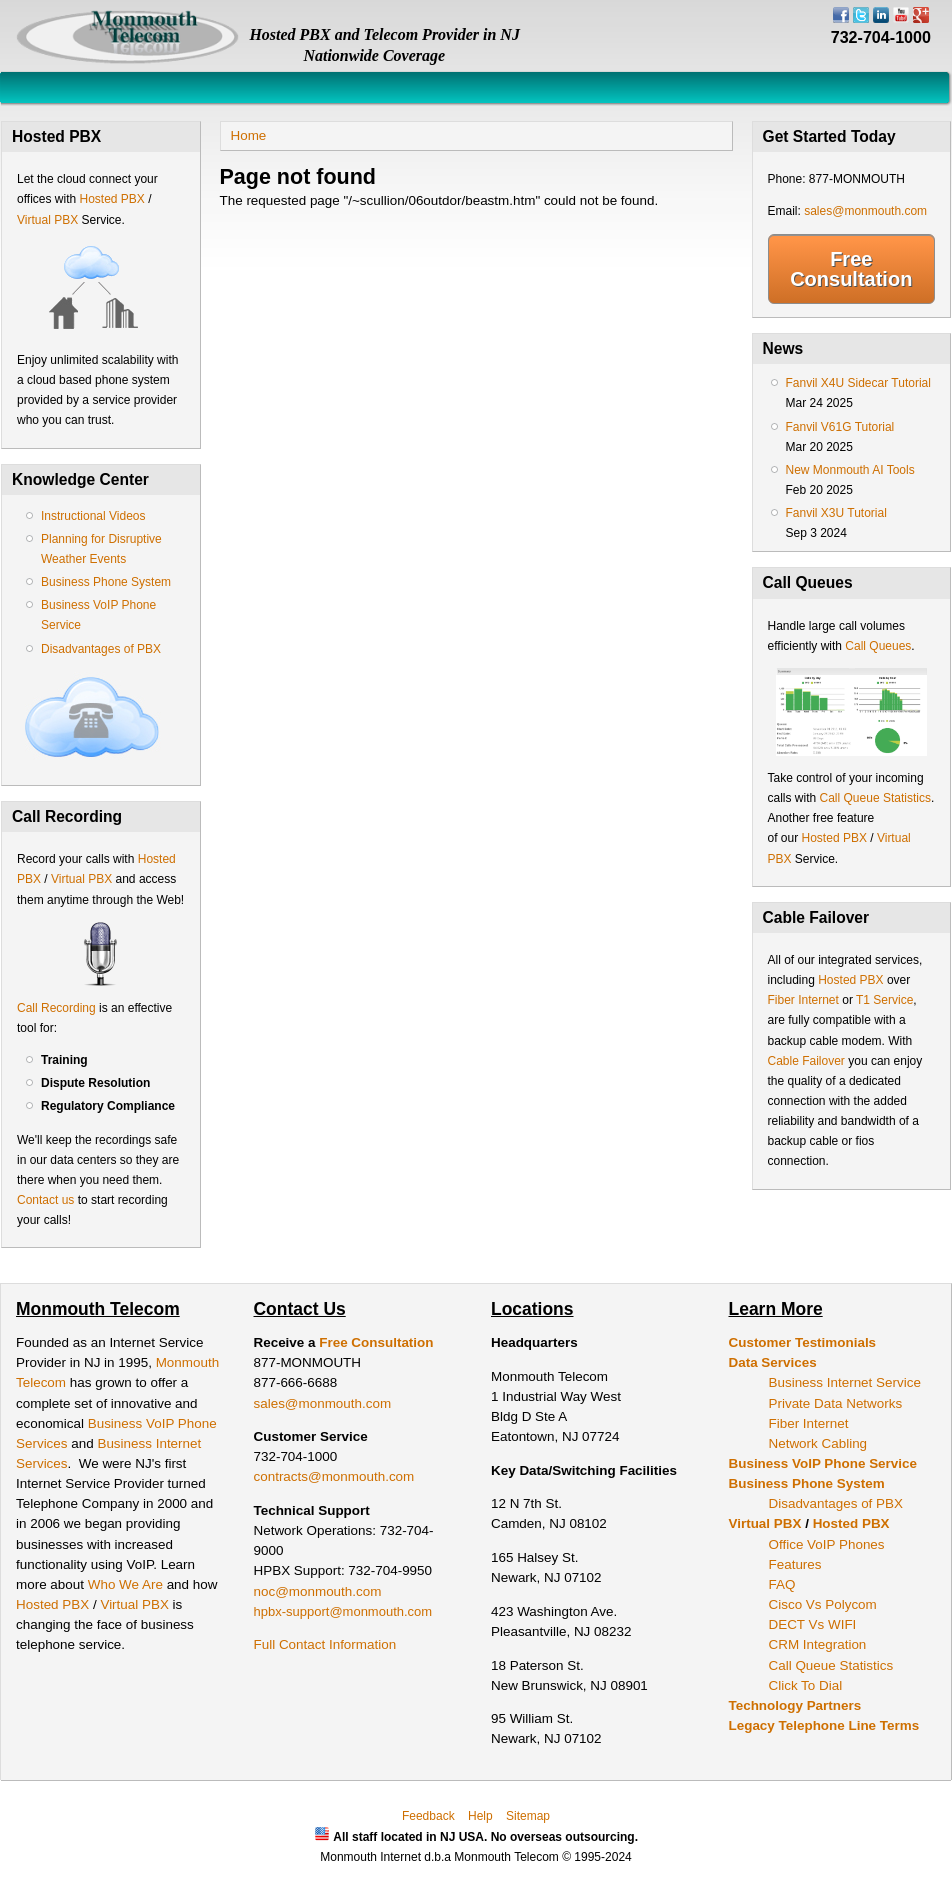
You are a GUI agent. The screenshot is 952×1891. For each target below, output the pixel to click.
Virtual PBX (49, 220)
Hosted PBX (111, 199)
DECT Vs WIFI (813, 1624)
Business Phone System (106, 582)
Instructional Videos (93, 516)
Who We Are (127, 1584)
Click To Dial (806, 1685)
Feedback (428, 1816)
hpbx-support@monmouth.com (343, 1611)
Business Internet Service (845, 1382)
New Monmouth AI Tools (850, 470)
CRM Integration (818, 1644)
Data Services (773, 1362)
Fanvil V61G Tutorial (840, 427)
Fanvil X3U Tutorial (836, 513)
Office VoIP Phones (827, 1544)
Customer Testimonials (803, 1342)
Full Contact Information (325, 1644)
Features (795, 1564)
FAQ (782, 1584)
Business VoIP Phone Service (823, 1463)
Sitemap (528, 1816)
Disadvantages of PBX (101, 649)
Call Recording (56, 1008)
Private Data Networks (836, 1403)
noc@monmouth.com (318, 1591)
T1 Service (884, 1000)
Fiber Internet (803, 1000)
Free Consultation (851, 269)
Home (249, 135)
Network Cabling (818, 1443)
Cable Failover (806, 1061)
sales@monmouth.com (865, 211)
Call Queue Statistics (875, 798)
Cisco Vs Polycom (823, 1604)
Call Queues (878, 646)
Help (480, 1816)
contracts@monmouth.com (334, 1476)
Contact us (45, 1200)
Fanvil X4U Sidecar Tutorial (858, 383)
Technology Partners (795, 1705)
